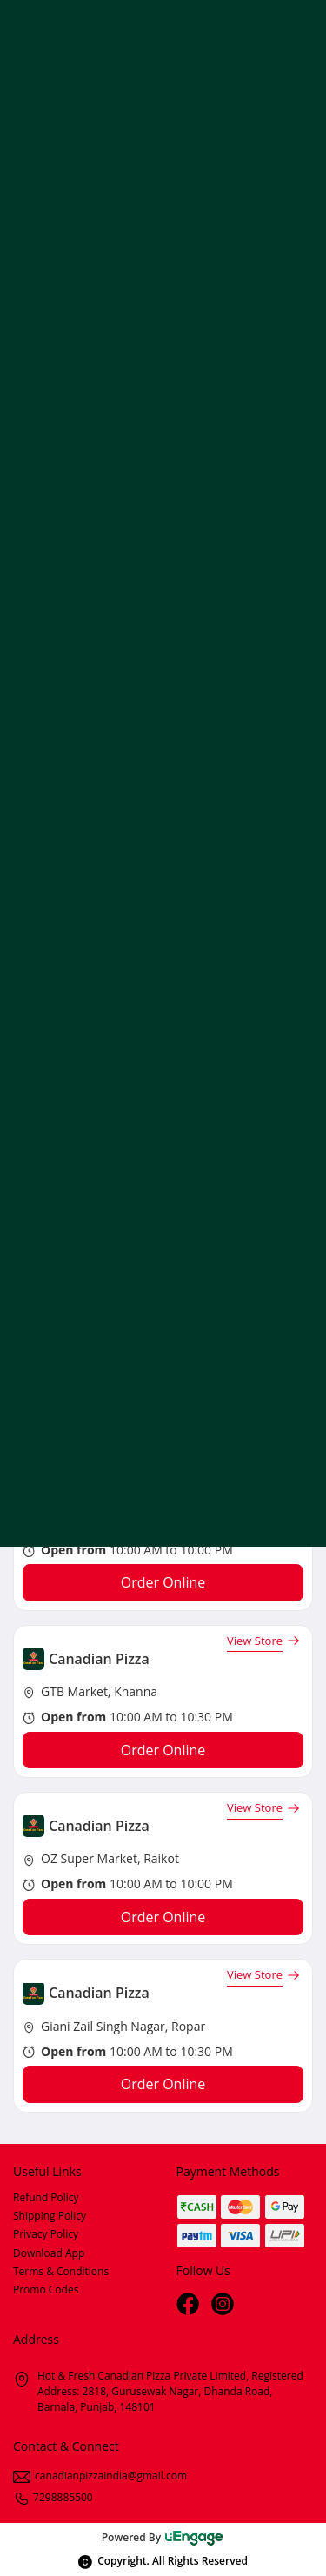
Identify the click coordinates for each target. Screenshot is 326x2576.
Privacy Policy (45, 2234)
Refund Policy (46, 2197)
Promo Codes (45, 2289)
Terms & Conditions (61, 2271)
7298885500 (53, 2497)
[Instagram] (224, 2306)
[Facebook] (189, 2306)
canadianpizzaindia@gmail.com (100, 2475)
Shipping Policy (49, 2215)
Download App (48, 2253)
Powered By (163, 2537)
